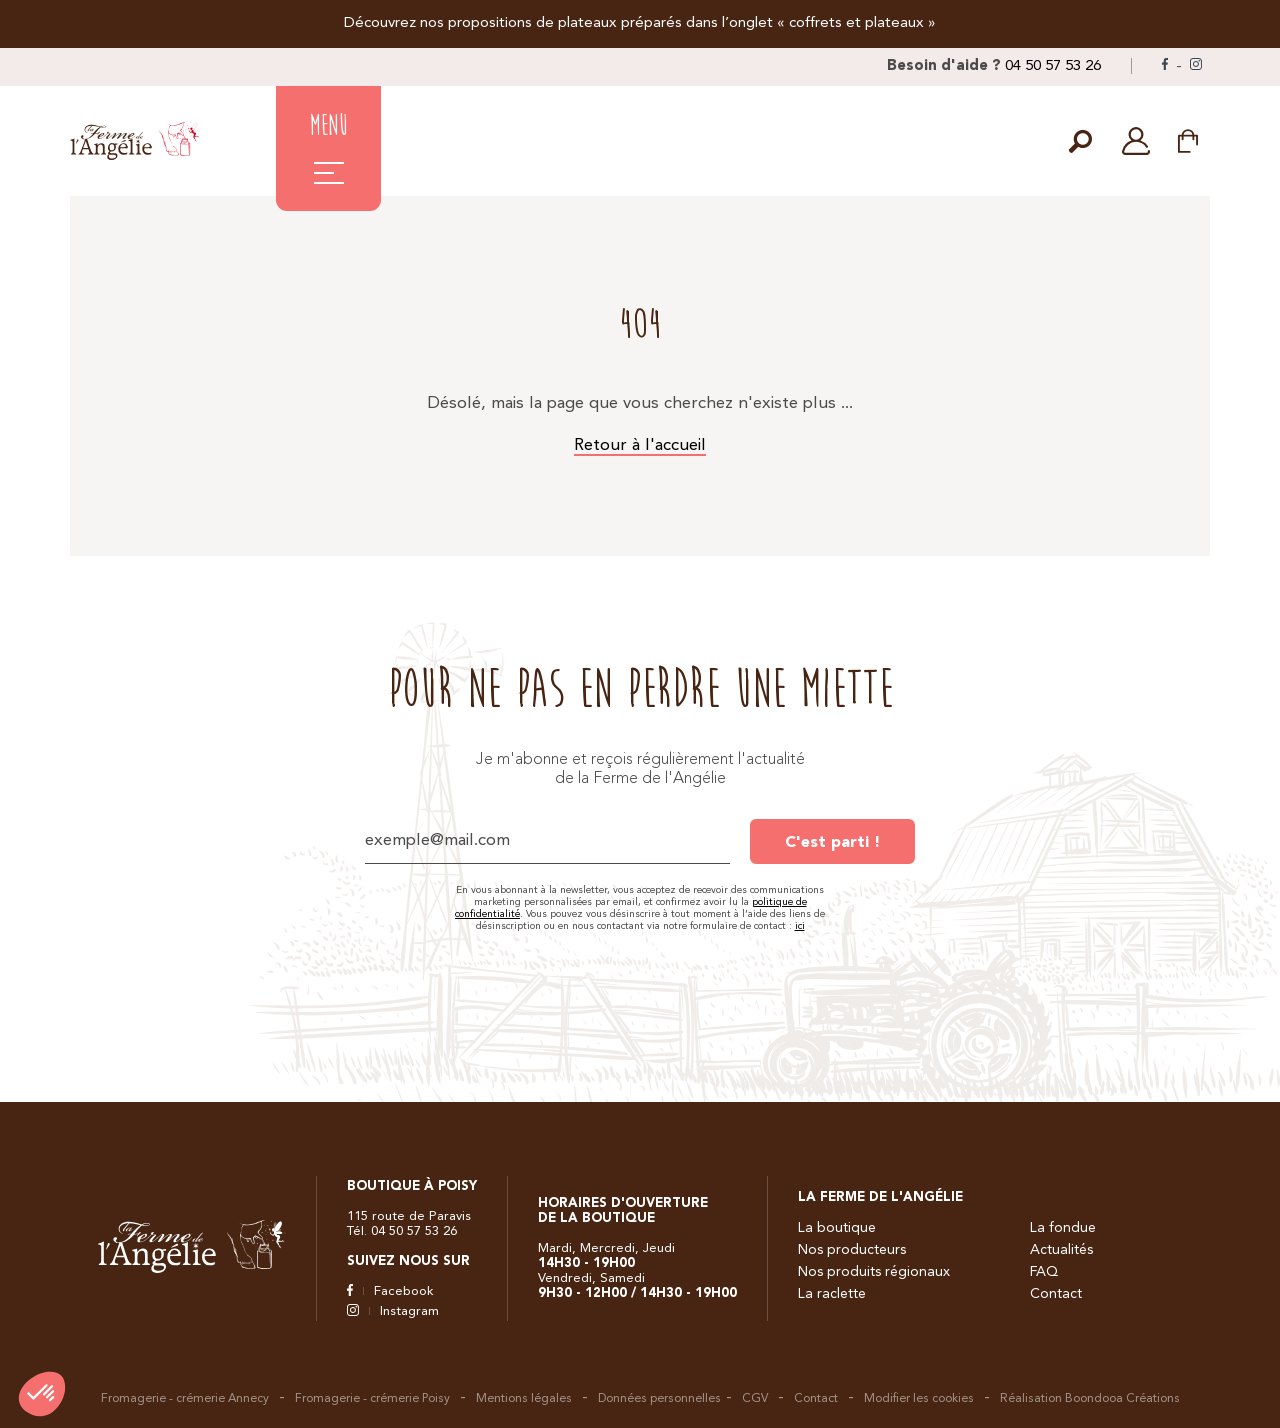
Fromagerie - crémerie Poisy (372, 1399)
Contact (1056, 1294)
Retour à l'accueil (640, 445)
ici (800, 926)
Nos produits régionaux (874, 1272)
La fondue (1063, 1228)
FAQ (1044, 1272)
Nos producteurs (852, 1250)
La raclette (832, 1294)
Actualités (1061, 1250)
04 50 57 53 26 (1053, 66)
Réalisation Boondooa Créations (1090, 1399)
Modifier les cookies (919, 1399)
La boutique (837, 1228)
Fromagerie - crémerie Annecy (185, 1399)
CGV (755, 1399)
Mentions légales (524, 1399)
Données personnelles (659, 1399)
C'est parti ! (832, 843)
